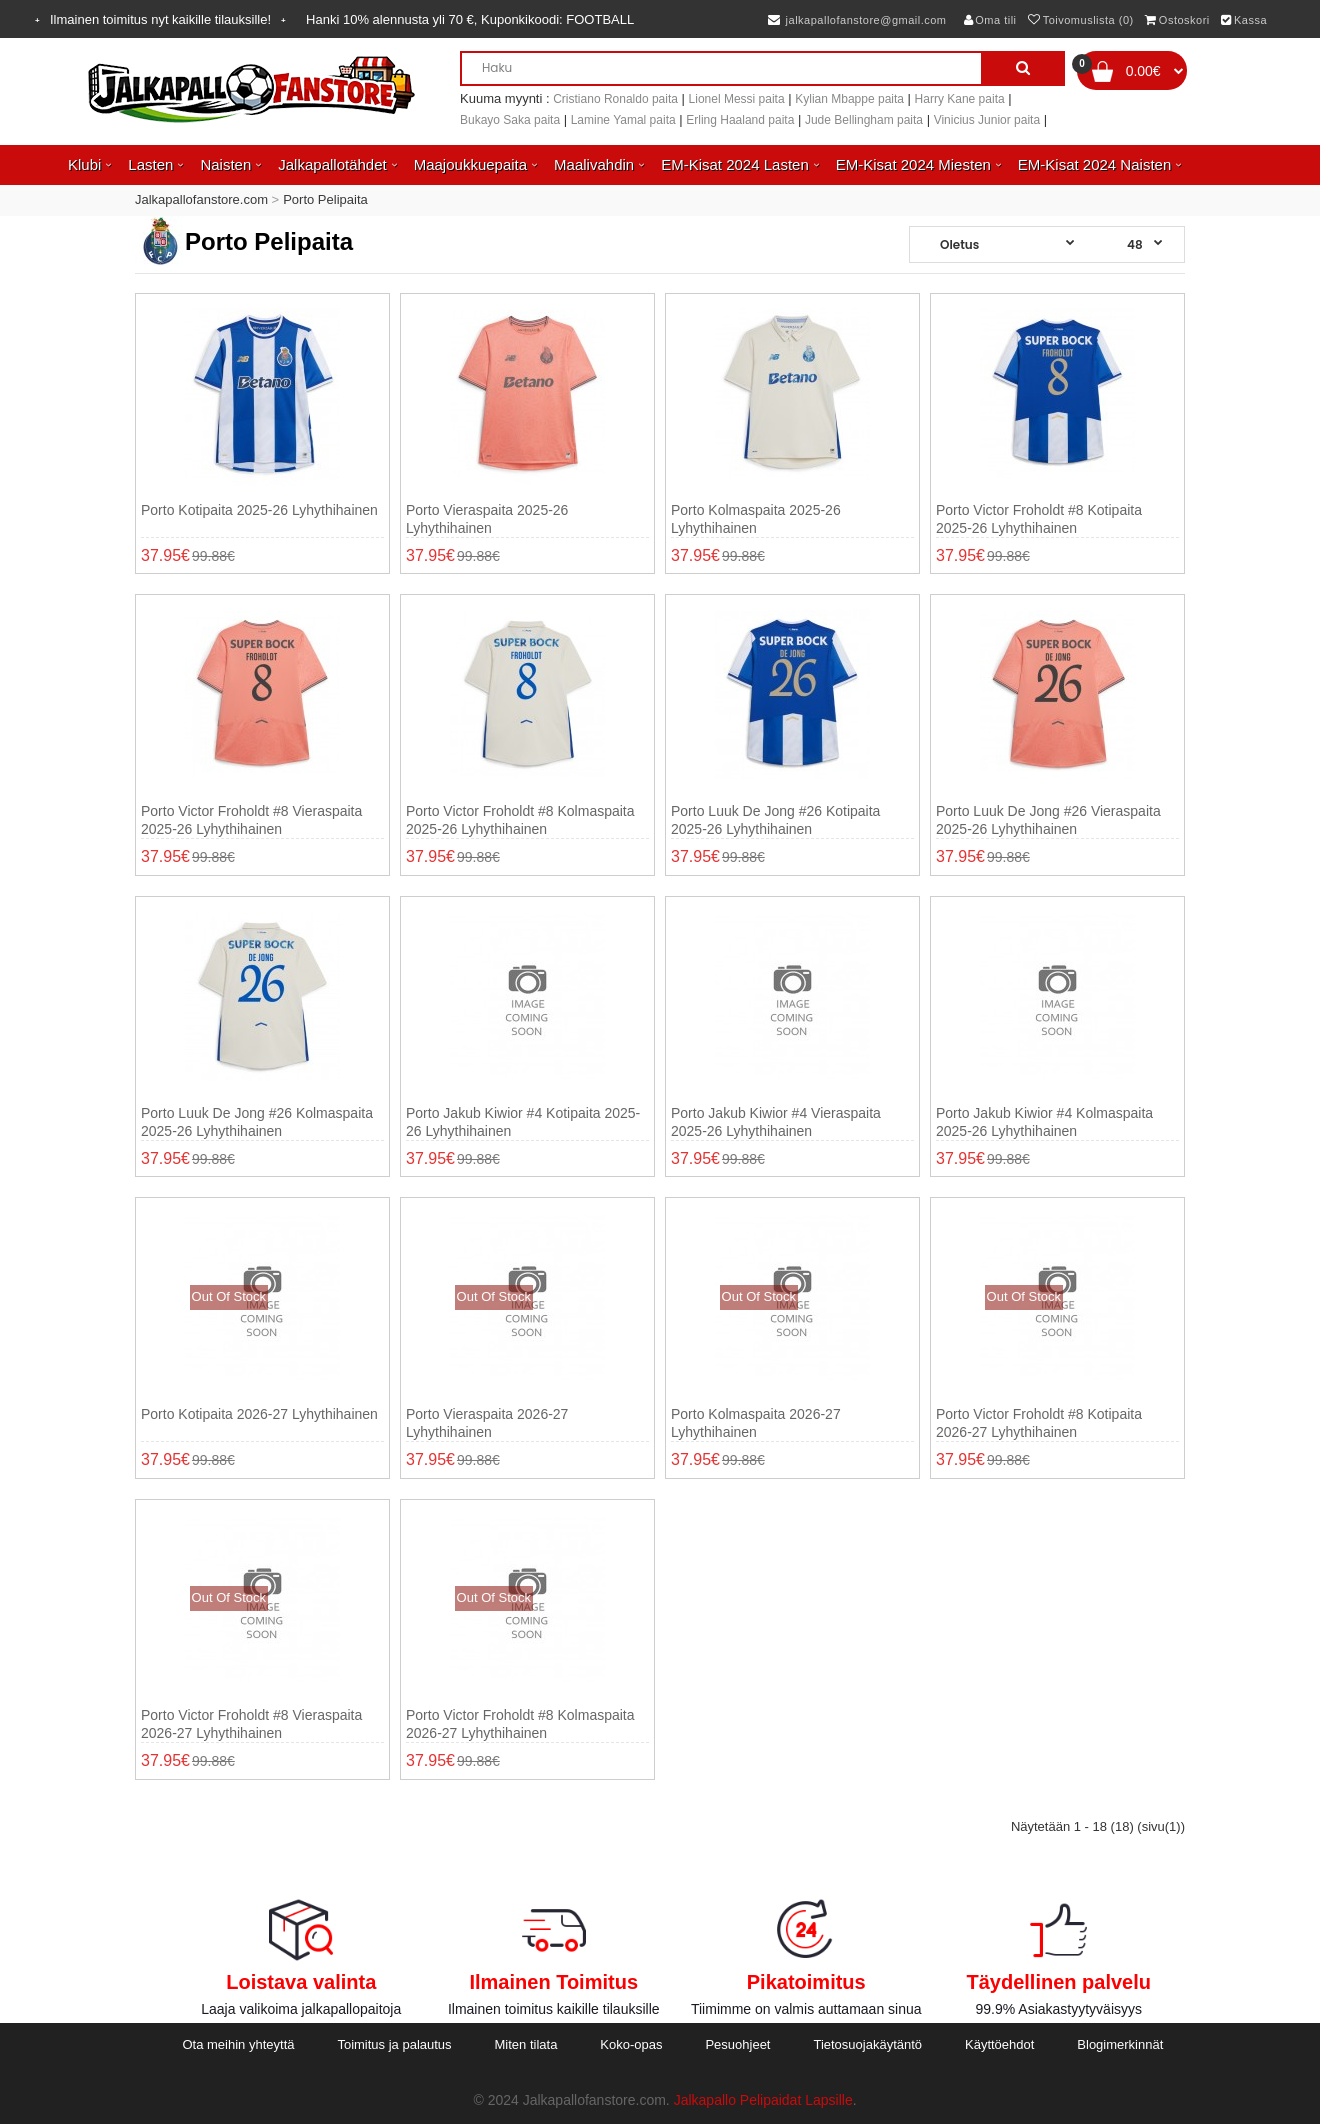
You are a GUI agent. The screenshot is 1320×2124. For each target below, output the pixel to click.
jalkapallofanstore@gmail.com (857, 20)
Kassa (1244, 20)
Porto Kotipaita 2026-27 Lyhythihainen (259, 1414)
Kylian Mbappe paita (849, 99)
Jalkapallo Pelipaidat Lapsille (763, 2100)
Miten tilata (526, 2044)
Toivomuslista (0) (1081, 20)
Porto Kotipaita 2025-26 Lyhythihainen (259, 510)
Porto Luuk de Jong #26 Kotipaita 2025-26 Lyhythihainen (775, 820)
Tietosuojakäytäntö (867, 2044)
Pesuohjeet (737, 2044)
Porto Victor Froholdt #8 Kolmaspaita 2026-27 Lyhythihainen (520, 1724)
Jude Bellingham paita (864, 120)
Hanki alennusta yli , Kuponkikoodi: (470, 19)
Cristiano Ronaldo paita (615, 99)
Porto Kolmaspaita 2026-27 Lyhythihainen (756, 1423)
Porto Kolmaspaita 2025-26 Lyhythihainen (756, 519)
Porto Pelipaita (325, 199)
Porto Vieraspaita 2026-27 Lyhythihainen (487, 1423)
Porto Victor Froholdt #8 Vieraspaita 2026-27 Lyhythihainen (251, 1724)
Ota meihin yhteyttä (238, 2044)
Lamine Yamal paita (623, 120)
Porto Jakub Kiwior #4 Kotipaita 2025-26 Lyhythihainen (523, 1122)
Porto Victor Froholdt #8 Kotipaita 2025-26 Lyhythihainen (1039, 519)
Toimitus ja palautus (394, 2044)
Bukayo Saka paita (510, 120)
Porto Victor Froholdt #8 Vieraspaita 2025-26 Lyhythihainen (251, 820)
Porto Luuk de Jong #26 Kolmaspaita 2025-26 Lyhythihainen (257, 1122)
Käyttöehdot (999, 2044)
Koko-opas (631, 2044)
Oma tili (990, 20)
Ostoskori (1177, 20)
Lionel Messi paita (737, 99)
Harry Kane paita (960, 99)
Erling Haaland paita (740, 120)
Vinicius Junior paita (987, 120)
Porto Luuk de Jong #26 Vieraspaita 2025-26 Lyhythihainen (1048, 820)
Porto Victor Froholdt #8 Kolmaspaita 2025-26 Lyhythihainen (520, 820)
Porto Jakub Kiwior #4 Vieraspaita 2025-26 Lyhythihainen (776, 1122)
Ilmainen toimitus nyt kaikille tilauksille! (160, 19)
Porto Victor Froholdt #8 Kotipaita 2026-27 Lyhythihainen (1039, 1423)
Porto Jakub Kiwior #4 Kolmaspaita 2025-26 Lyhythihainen (1044, 1122)
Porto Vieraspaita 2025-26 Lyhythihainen (487, 519)
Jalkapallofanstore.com (201, 199)
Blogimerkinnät (1120, 2044)
